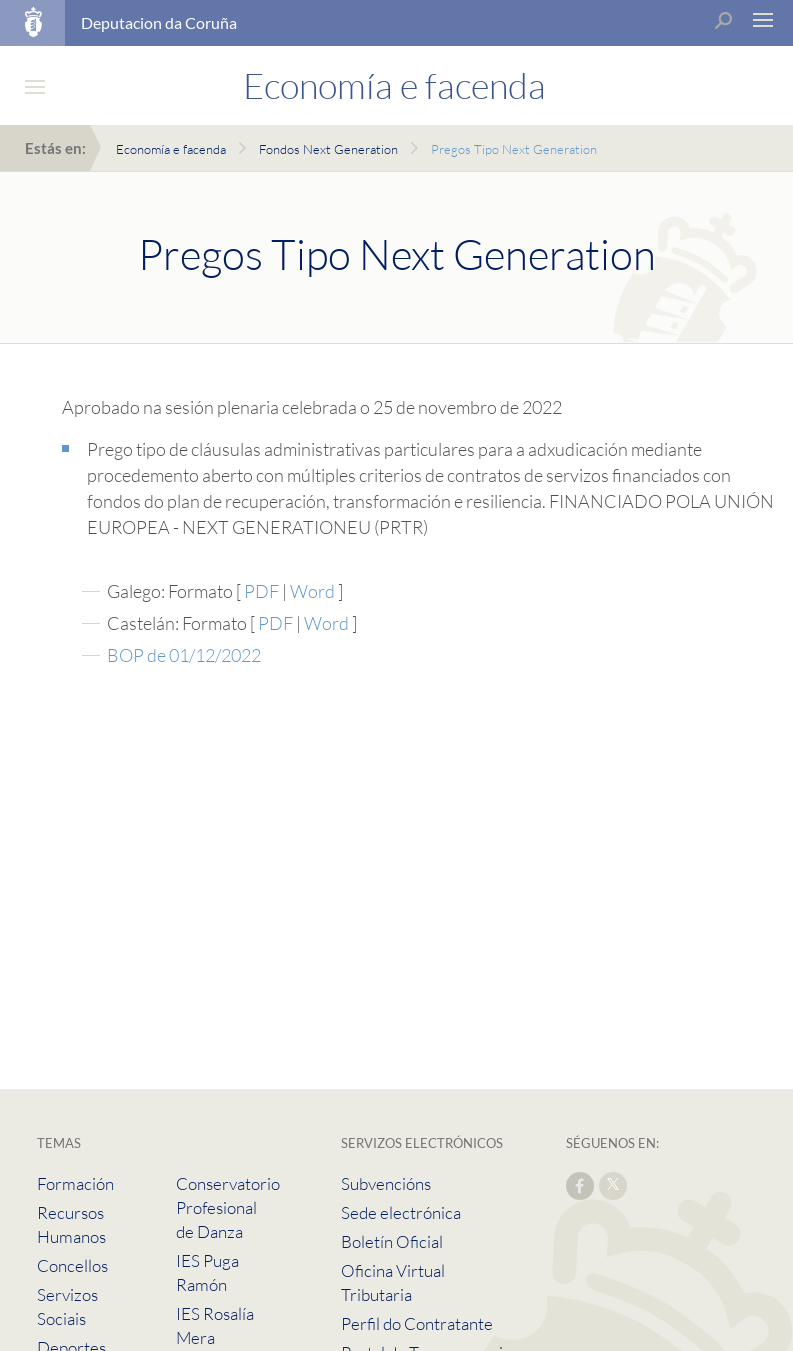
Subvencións (386, 1183)
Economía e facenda (171, 149)
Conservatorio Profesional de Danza (228, 1207)
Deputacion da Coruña (159, 22)
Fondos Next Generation (328, 149)
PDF (263, 591)
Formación (75, 1183)
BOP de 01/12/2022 (184, 655)
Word (314, 591)
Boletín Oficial (392, 1241)
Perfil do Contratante (417, 1323)
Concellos (72, 1265)
